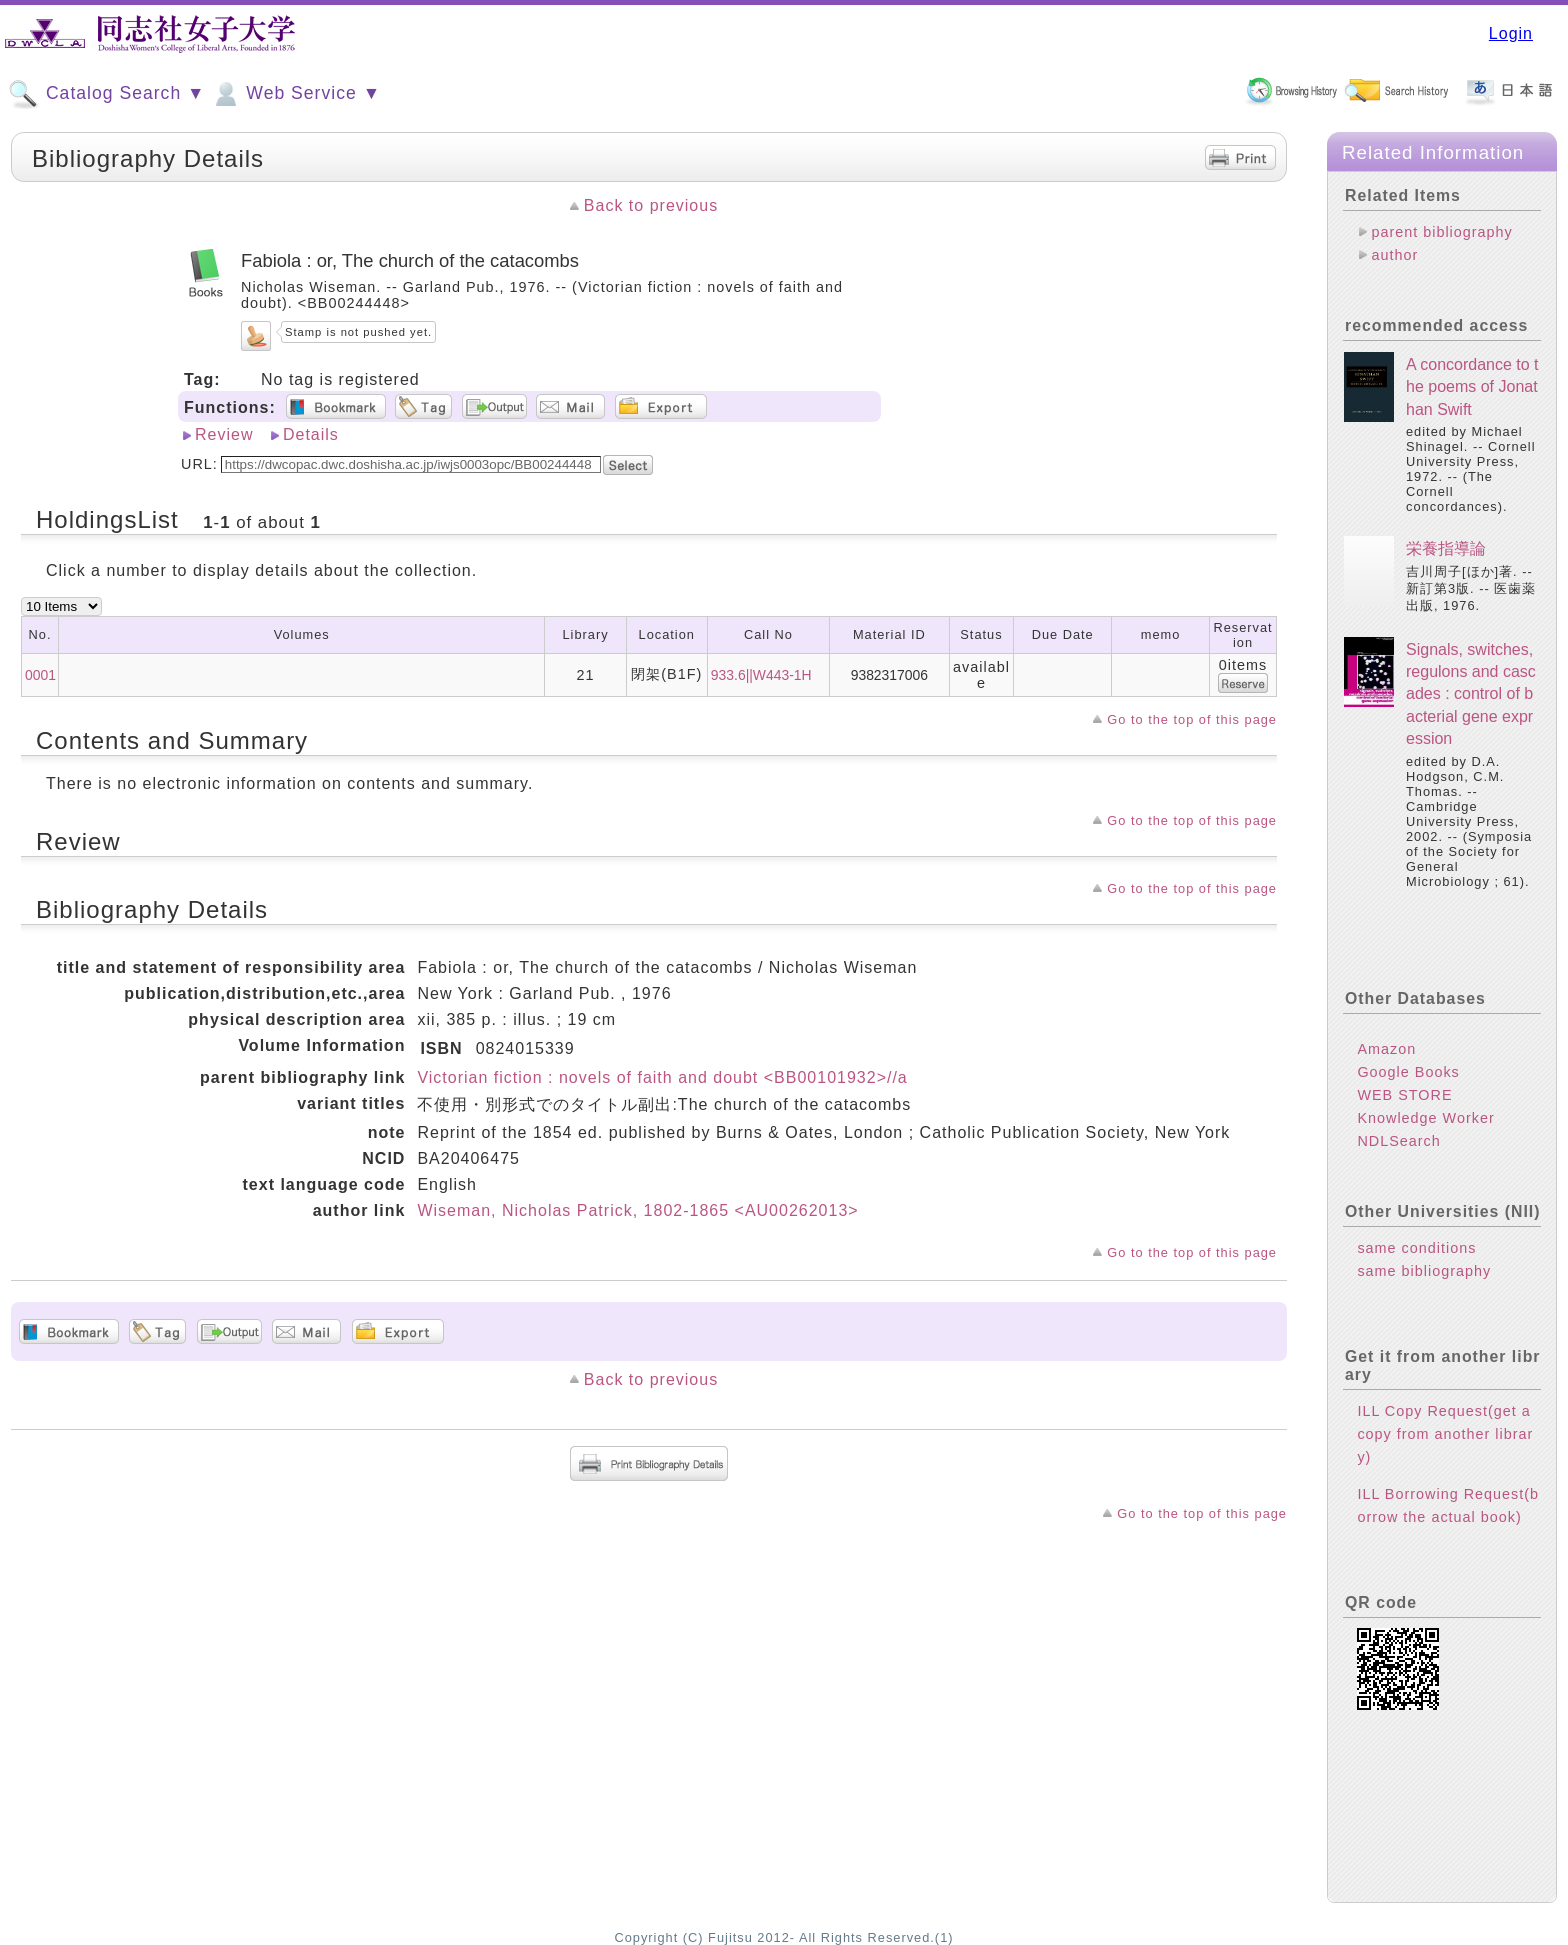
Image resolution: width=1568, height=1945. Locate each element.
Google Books (1408, 1072)
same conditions (1416, 1248)
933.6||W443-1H (761, 675)
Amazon (1386, 1049)
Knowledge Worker (1425, 1118)
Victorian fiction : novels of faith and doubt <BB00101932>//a (662, 1077)
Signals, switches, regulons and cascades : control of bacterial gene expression (1471, 694)
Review (224, 434)
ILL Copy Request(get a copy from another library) (1445, 1434)
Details (311, 434)
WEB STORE (1404, 1095)
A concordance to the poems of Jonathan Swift (1472, 387)
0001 (40, 675)
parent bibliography (1441, 232)
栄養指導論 (1446, 548)
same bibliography (1424, 1271)
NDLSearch (1398, 1141)
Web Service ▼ (295, 94)
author (1394, 255)
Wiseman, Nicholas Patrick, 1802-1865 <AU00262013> (637, 1210)
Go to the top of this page (1192, 719)
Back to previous (651, 205)
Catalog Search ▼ (106, 94)
